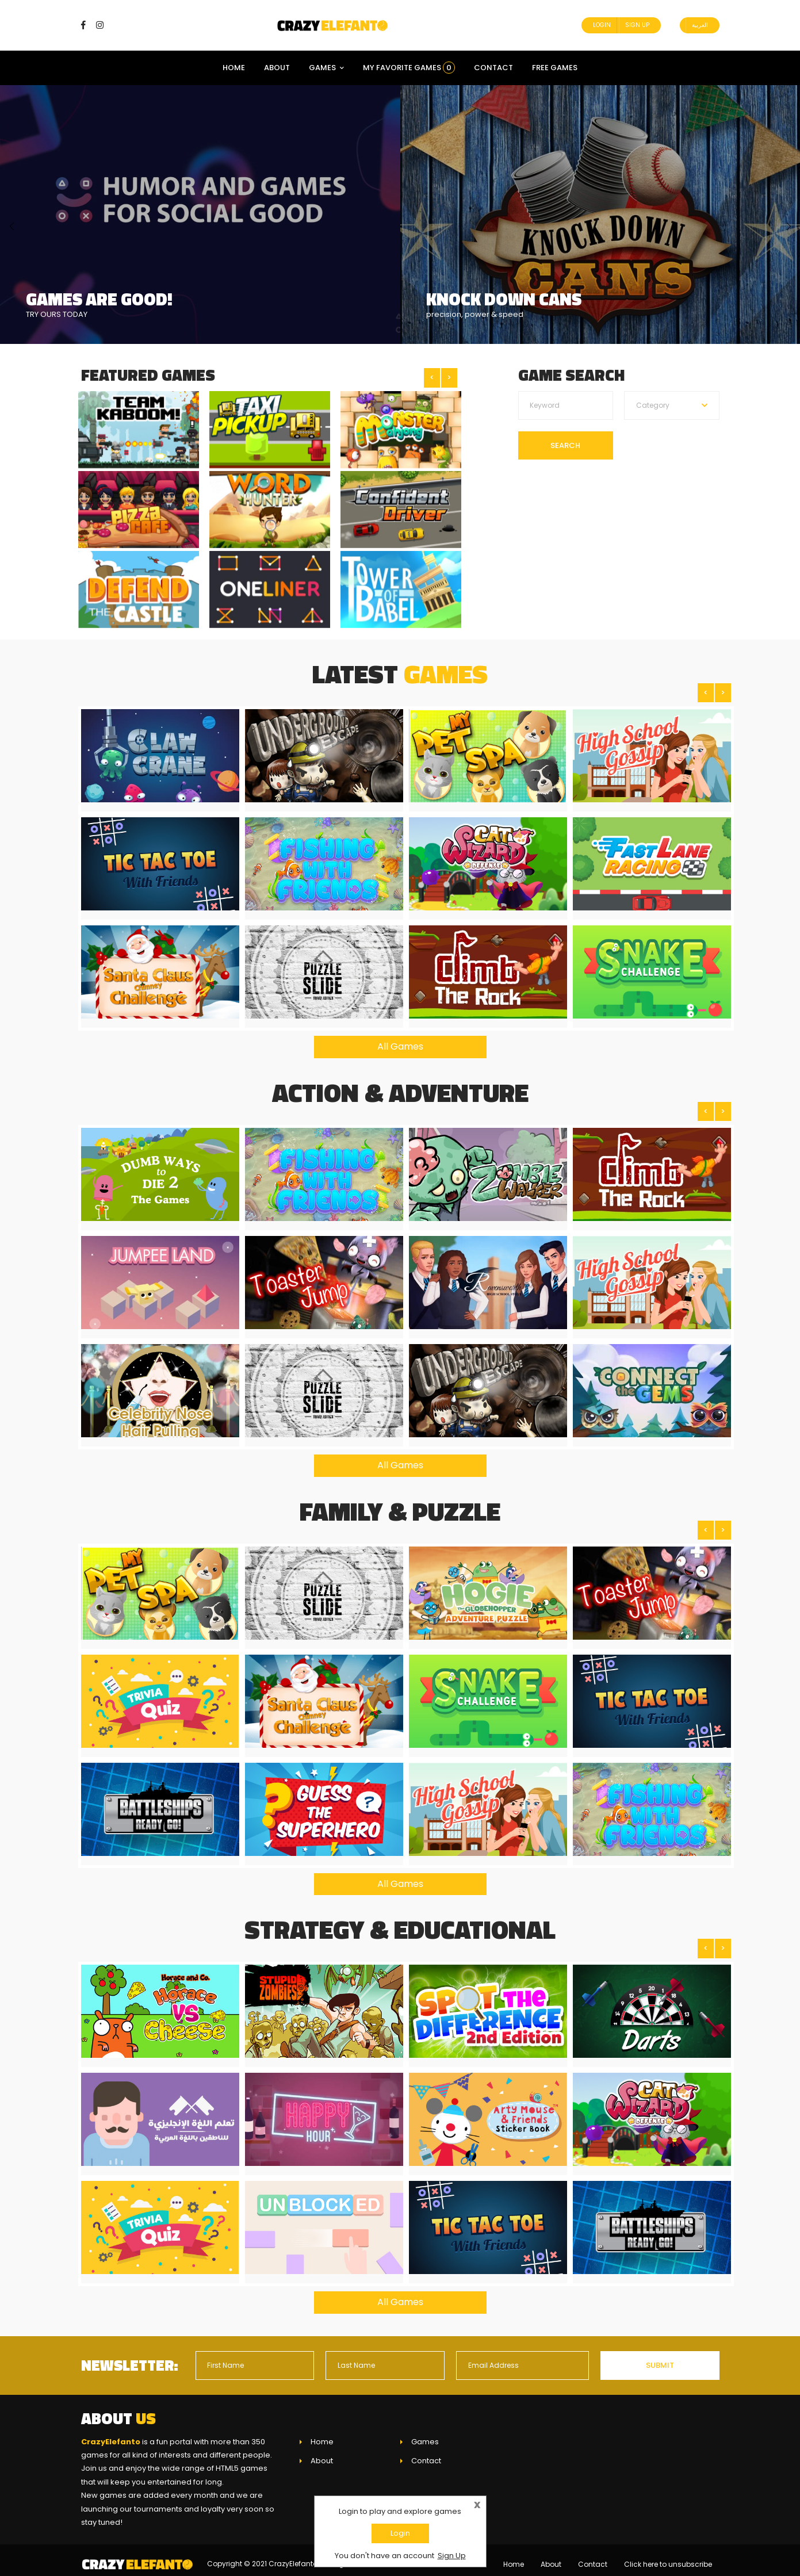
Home (234, 67)
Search (565, 445)
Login (602, 25)
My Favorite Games (409, 68)
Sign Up (637, 25)
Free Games (554, 67)
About (277, 67)
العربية (700, 25)
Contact (493, 67)
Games (326, 67)
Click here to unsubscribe (668, 2556)
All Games (400, 1038)
